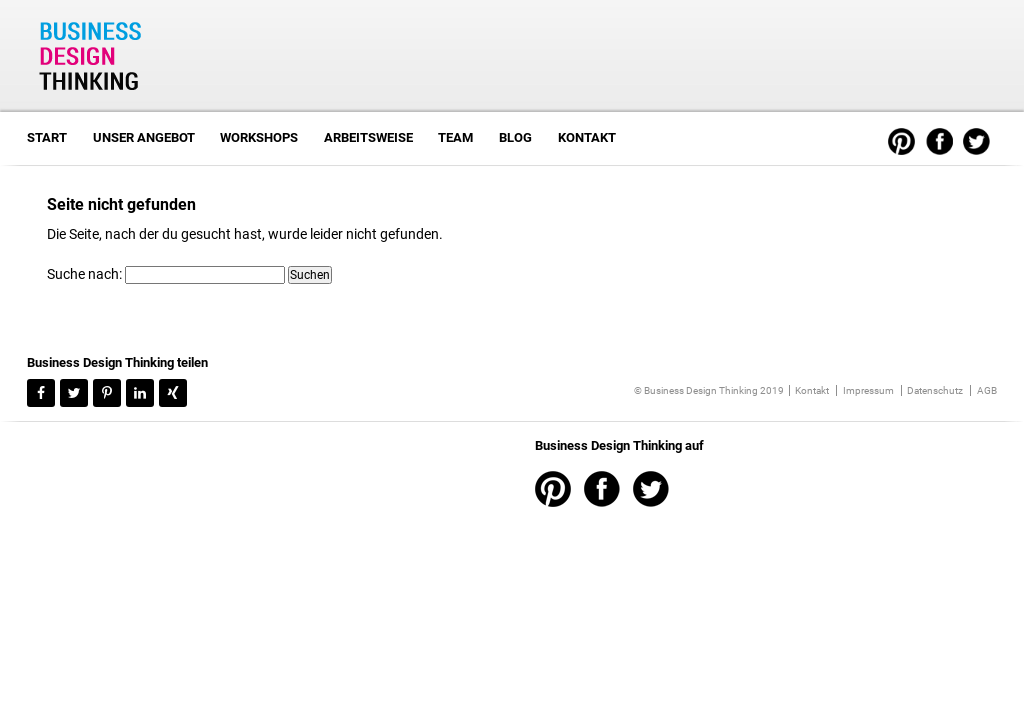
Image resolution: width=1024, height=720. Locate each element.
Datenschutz (935, 390)
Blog (515, 137)
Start (47, 137)
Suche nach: (84, 274)
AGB (987, 390)
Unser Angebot (144, 137)
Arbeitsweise (368, 137)
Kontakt (587, 137)
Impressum (868, 390)
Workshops (259, 137)
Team (455, 137)
